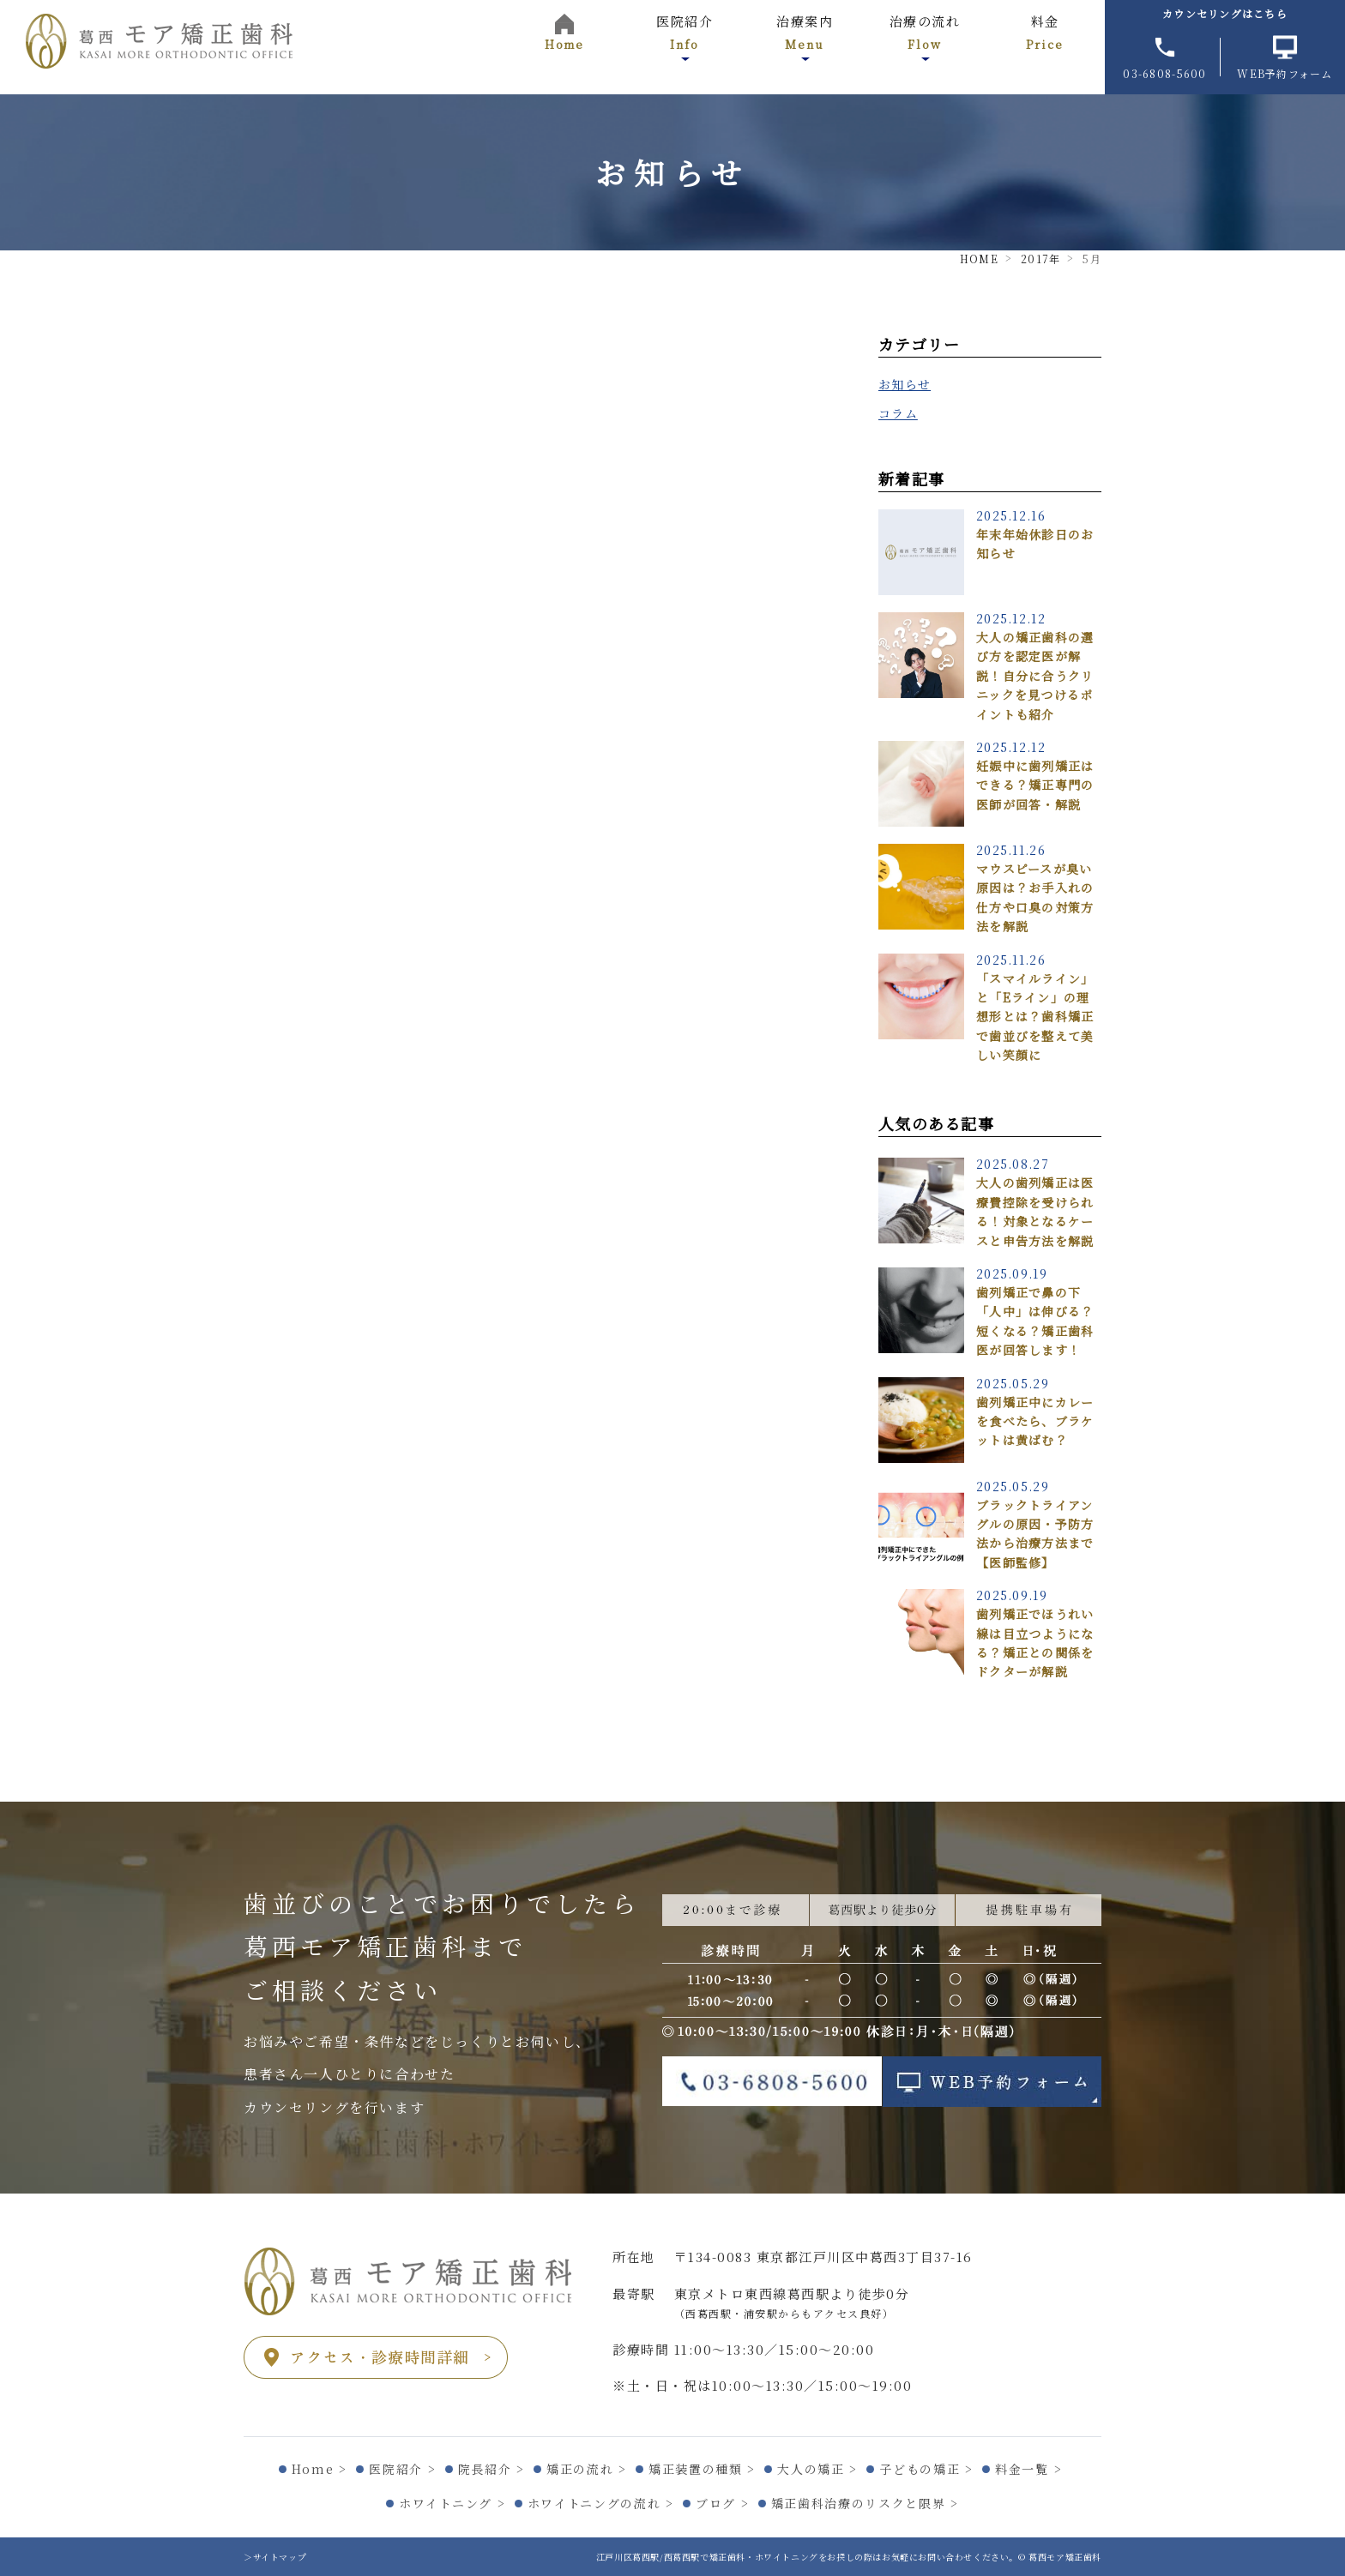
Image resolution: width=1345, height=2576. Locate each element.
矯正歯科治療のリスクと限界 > (865, 2503)
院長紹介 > (491, 2468)
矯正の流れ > (586, 2468)
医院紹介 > (402, 2468)
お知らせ (904, 384)
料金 (1045, 32)
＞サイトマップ (275, 2556)
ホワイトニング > (452, 2503)
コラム (898, 413)
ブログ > (722, 2503)
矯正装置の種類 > (702, 2468)
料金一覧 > (1028, 2468)
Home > (319, 2468)
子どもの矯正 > (926, 2468)
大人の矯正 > (817, 2468)
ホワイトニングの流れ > (601, 2503)
